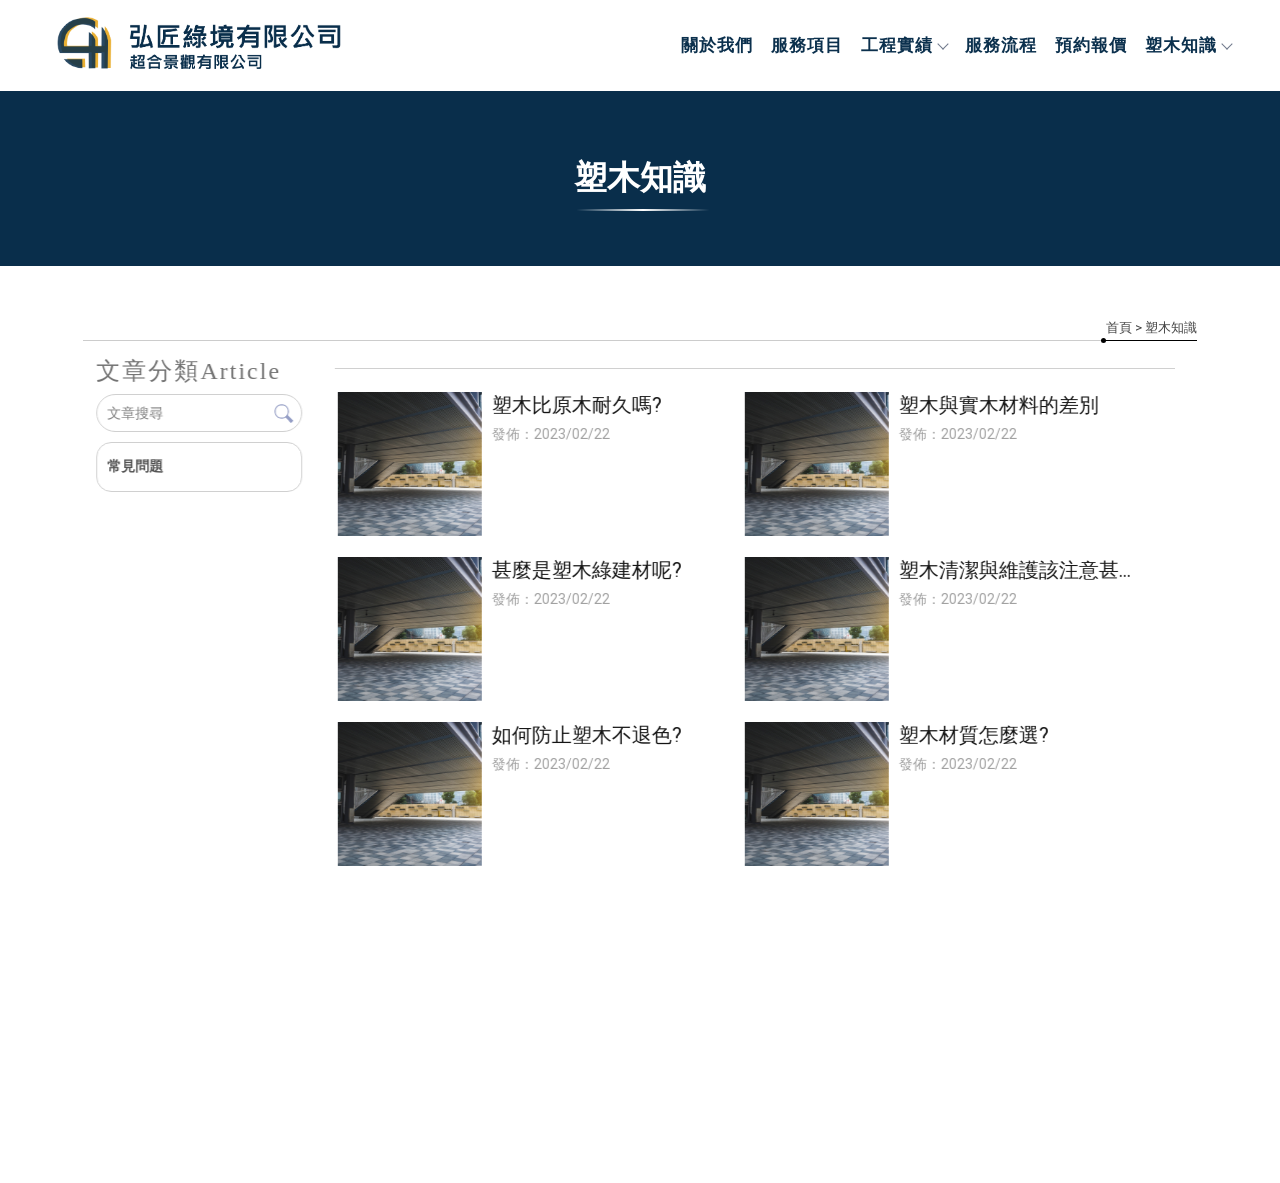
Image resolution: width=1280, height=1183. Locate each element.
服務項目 (807, 45)
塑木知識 (1188, 45)
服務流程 (1001, 45)
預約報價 (1091, 45)
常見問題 (135, 466)
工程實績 (904, 45)
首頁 (1119, 327)
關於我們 (717, 45)
